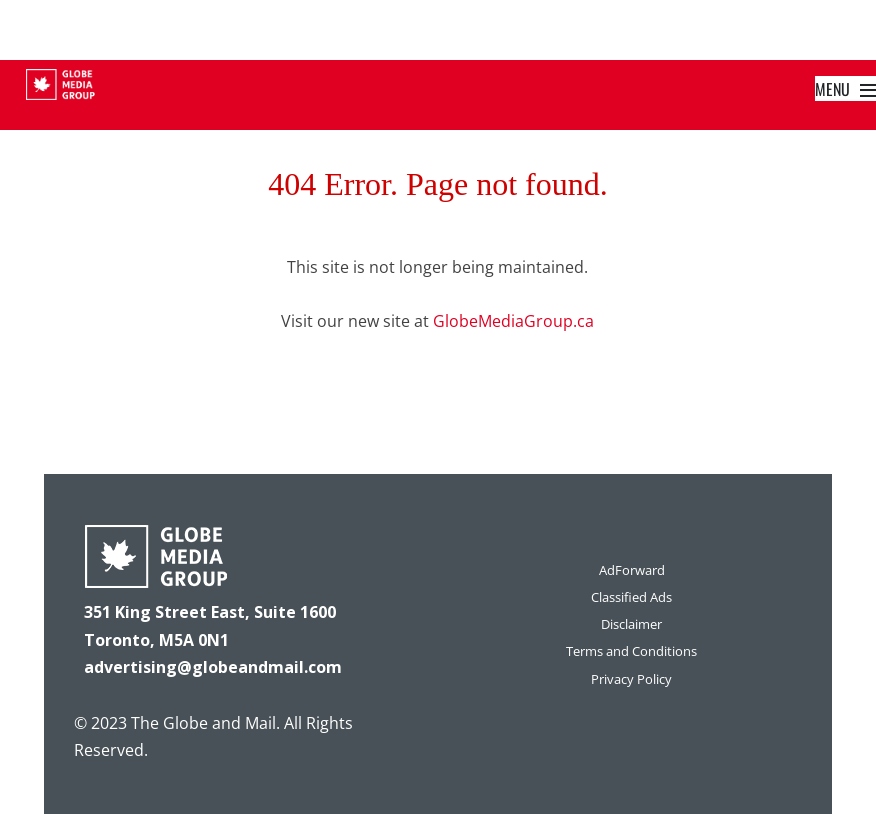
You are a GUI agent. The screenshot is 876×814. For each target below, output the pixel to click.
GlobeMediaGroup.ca (513, 321)
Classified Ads (631, 597)
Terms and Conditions (631, 651)
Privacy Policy (631, 679)
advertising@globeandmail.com (213, 667)
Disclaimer (631, 624)
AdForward (632, 570)
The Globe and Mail (203, 723)
